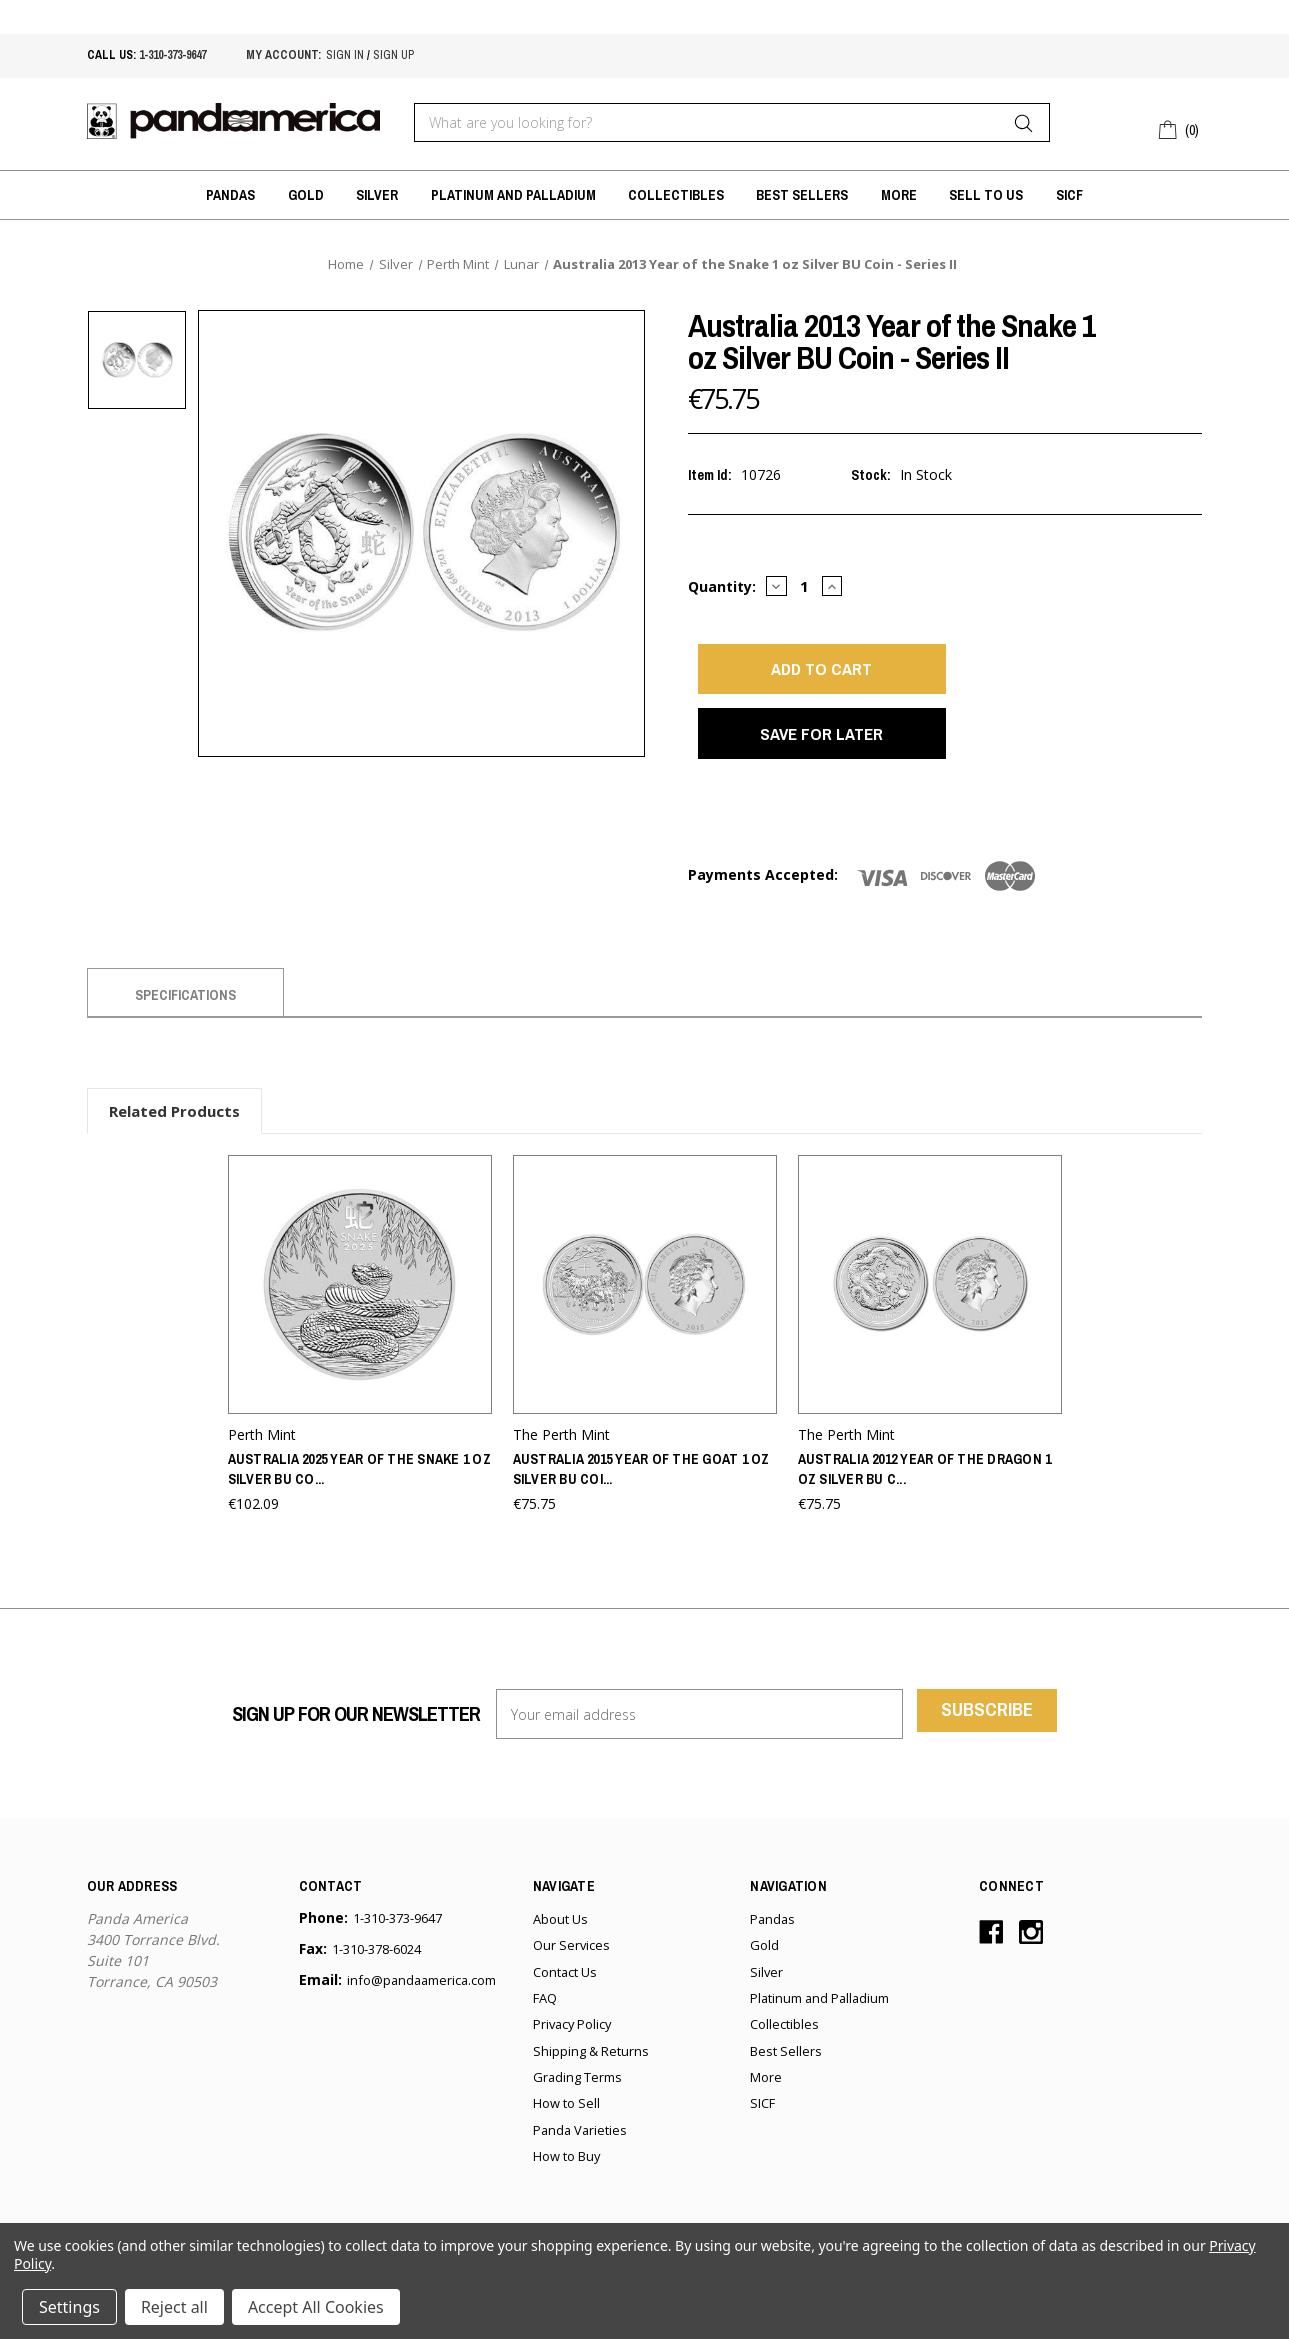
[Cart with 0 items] (1180, 127)
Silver (377, 195)
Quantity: (722, 586)
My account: (283, 55)
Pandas (230, 195)
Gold (306, 195)
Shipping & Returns (591, 2072)
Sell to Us (986, 195)
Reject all (174, 2307)
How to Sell (566, 2125)
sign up (393, 55)
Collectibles (676, 195)
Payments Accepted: (763, 900)
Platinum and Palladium (513, 195)
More (899, 195)
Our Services (571, 1967)
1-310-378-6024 (376, 1971)
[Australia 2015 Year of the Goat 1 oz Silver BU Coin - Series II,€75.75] (645, 1308)
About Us (560, 1941)
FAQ (545, 2020)
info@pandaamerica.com (421, 2002)
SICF (1069, 195)
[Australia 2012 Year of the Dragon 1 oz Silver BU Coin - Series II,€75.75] (930, 1308)
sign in (345, 55)
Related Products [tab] (174, 1137)
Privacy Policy (572, 2046)
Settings (69, 2307)
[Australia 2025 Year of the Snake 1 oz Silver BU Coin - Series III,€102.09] (360, 1308)
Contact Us (565, 1993)
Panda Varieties (580, 2151)
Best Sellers (802, 195)
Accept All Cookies (316, 2307)
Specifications (185, 1020)
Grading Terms (577, 2099)
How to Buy (566, 2178)
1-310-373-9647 (172, 55)
